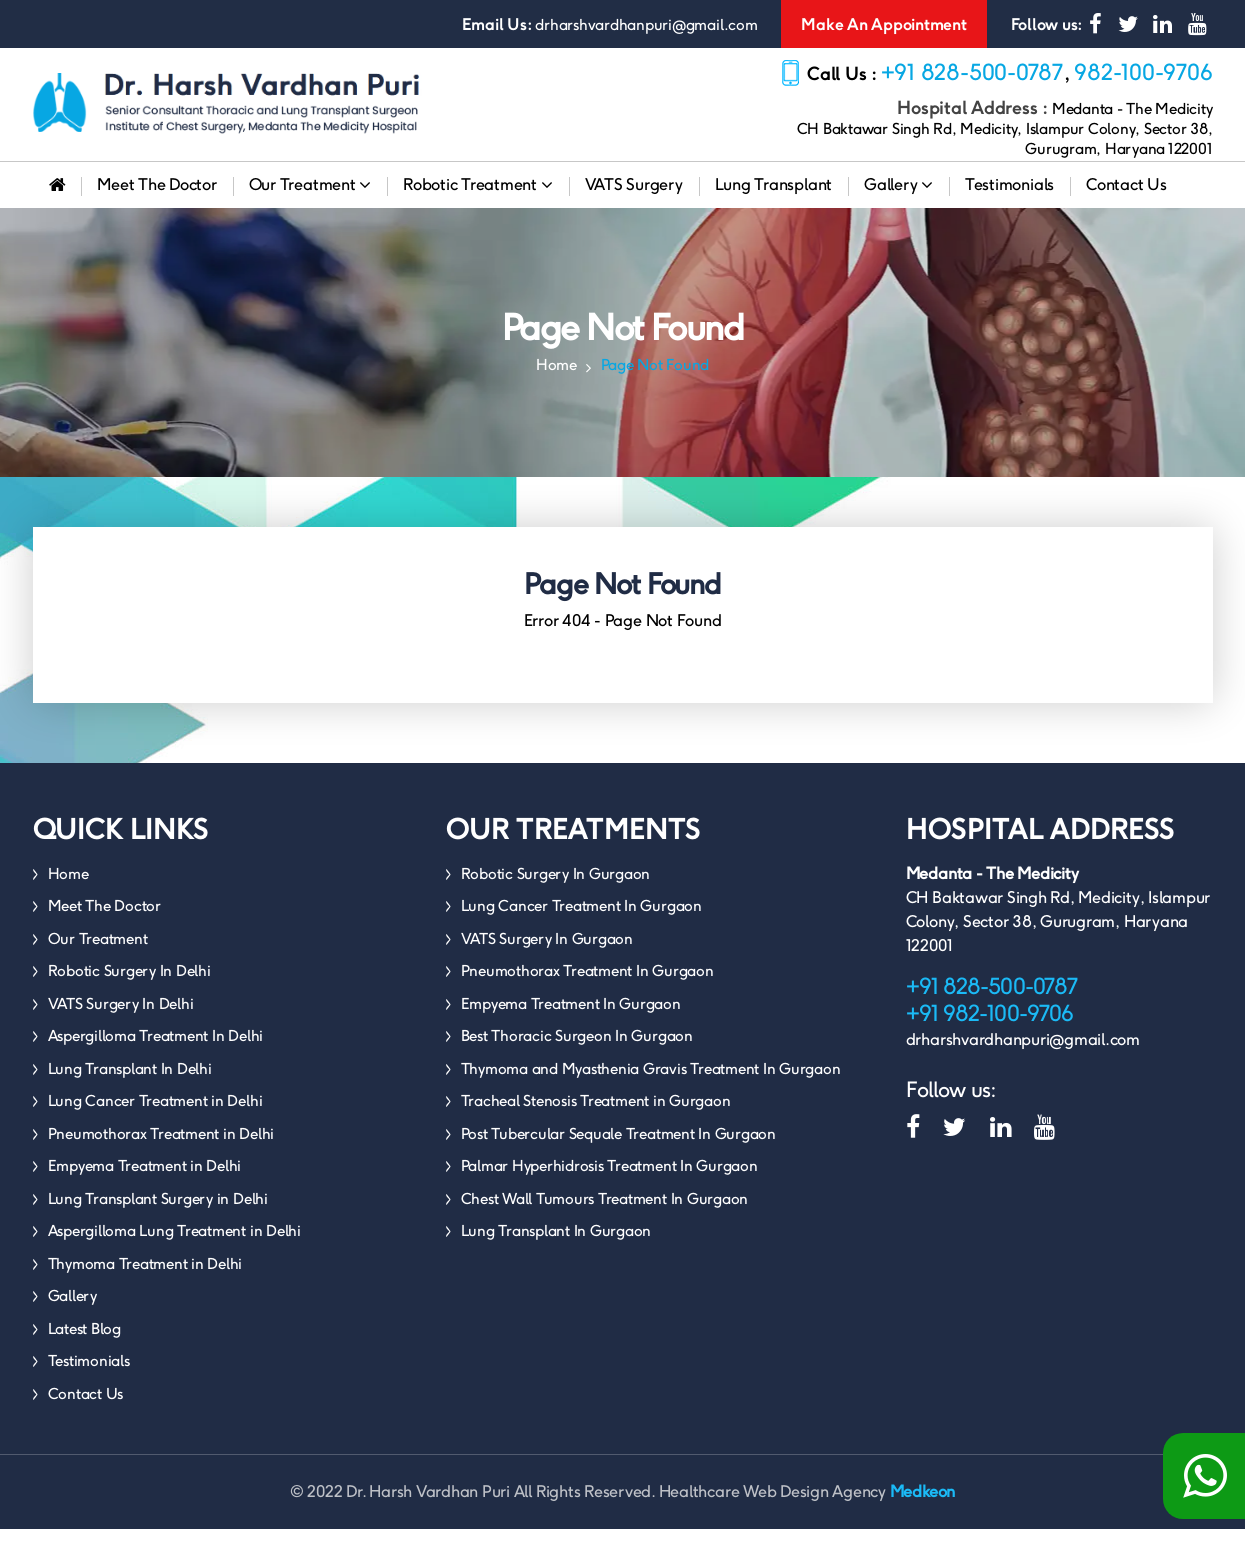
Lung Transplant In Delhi (130, 1080)
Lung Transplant (773, 196)
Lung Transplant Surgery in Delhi (158, 1210)
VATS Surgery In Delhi (121, 1015)
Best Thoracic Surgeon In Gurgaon (577, 1047)
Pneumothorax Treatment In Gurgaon (587, 982)
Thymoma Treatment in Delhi (145, 1275)
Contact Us (1126, 196)
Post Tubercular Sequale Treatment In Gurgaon (618, 1145)
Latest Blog (84, 1340)
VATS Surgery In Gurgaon (547, 950)
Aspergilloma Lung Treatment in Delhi (174, 1242)
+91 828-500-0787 (972, 72)
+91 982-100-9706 (989, 1025)
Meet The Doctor (156, 196)
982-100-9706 (1143, 72)
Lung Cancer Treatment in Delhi (155, 1112)
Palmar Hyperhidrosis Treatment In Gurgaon (609, 1177)
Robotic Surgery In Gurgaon (556, 885)
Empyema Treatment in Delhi (145, 1177)
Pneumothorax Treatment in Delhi (161, 1145)
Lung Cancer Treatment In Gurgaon (581, 917)
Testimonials (1009, 196)
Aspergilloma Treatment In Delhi (156, 1047)
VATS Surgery (634, 196)
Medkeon (922, 1503)
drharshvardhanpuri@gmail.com (646, 24)
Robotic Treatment (477, 196)
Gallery (898, 196)
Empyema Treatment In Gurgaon (571, 1015)
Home (556, 376)
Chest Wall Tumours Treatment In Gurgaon (605, 1210)
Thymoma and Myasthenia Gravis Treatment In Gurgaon (651, 1080)
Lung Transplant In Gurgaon (556, 1242)
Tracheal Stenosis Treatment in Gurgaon (596, 1112)
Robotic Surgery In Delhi (129, 982)
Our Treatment (310, 196)
